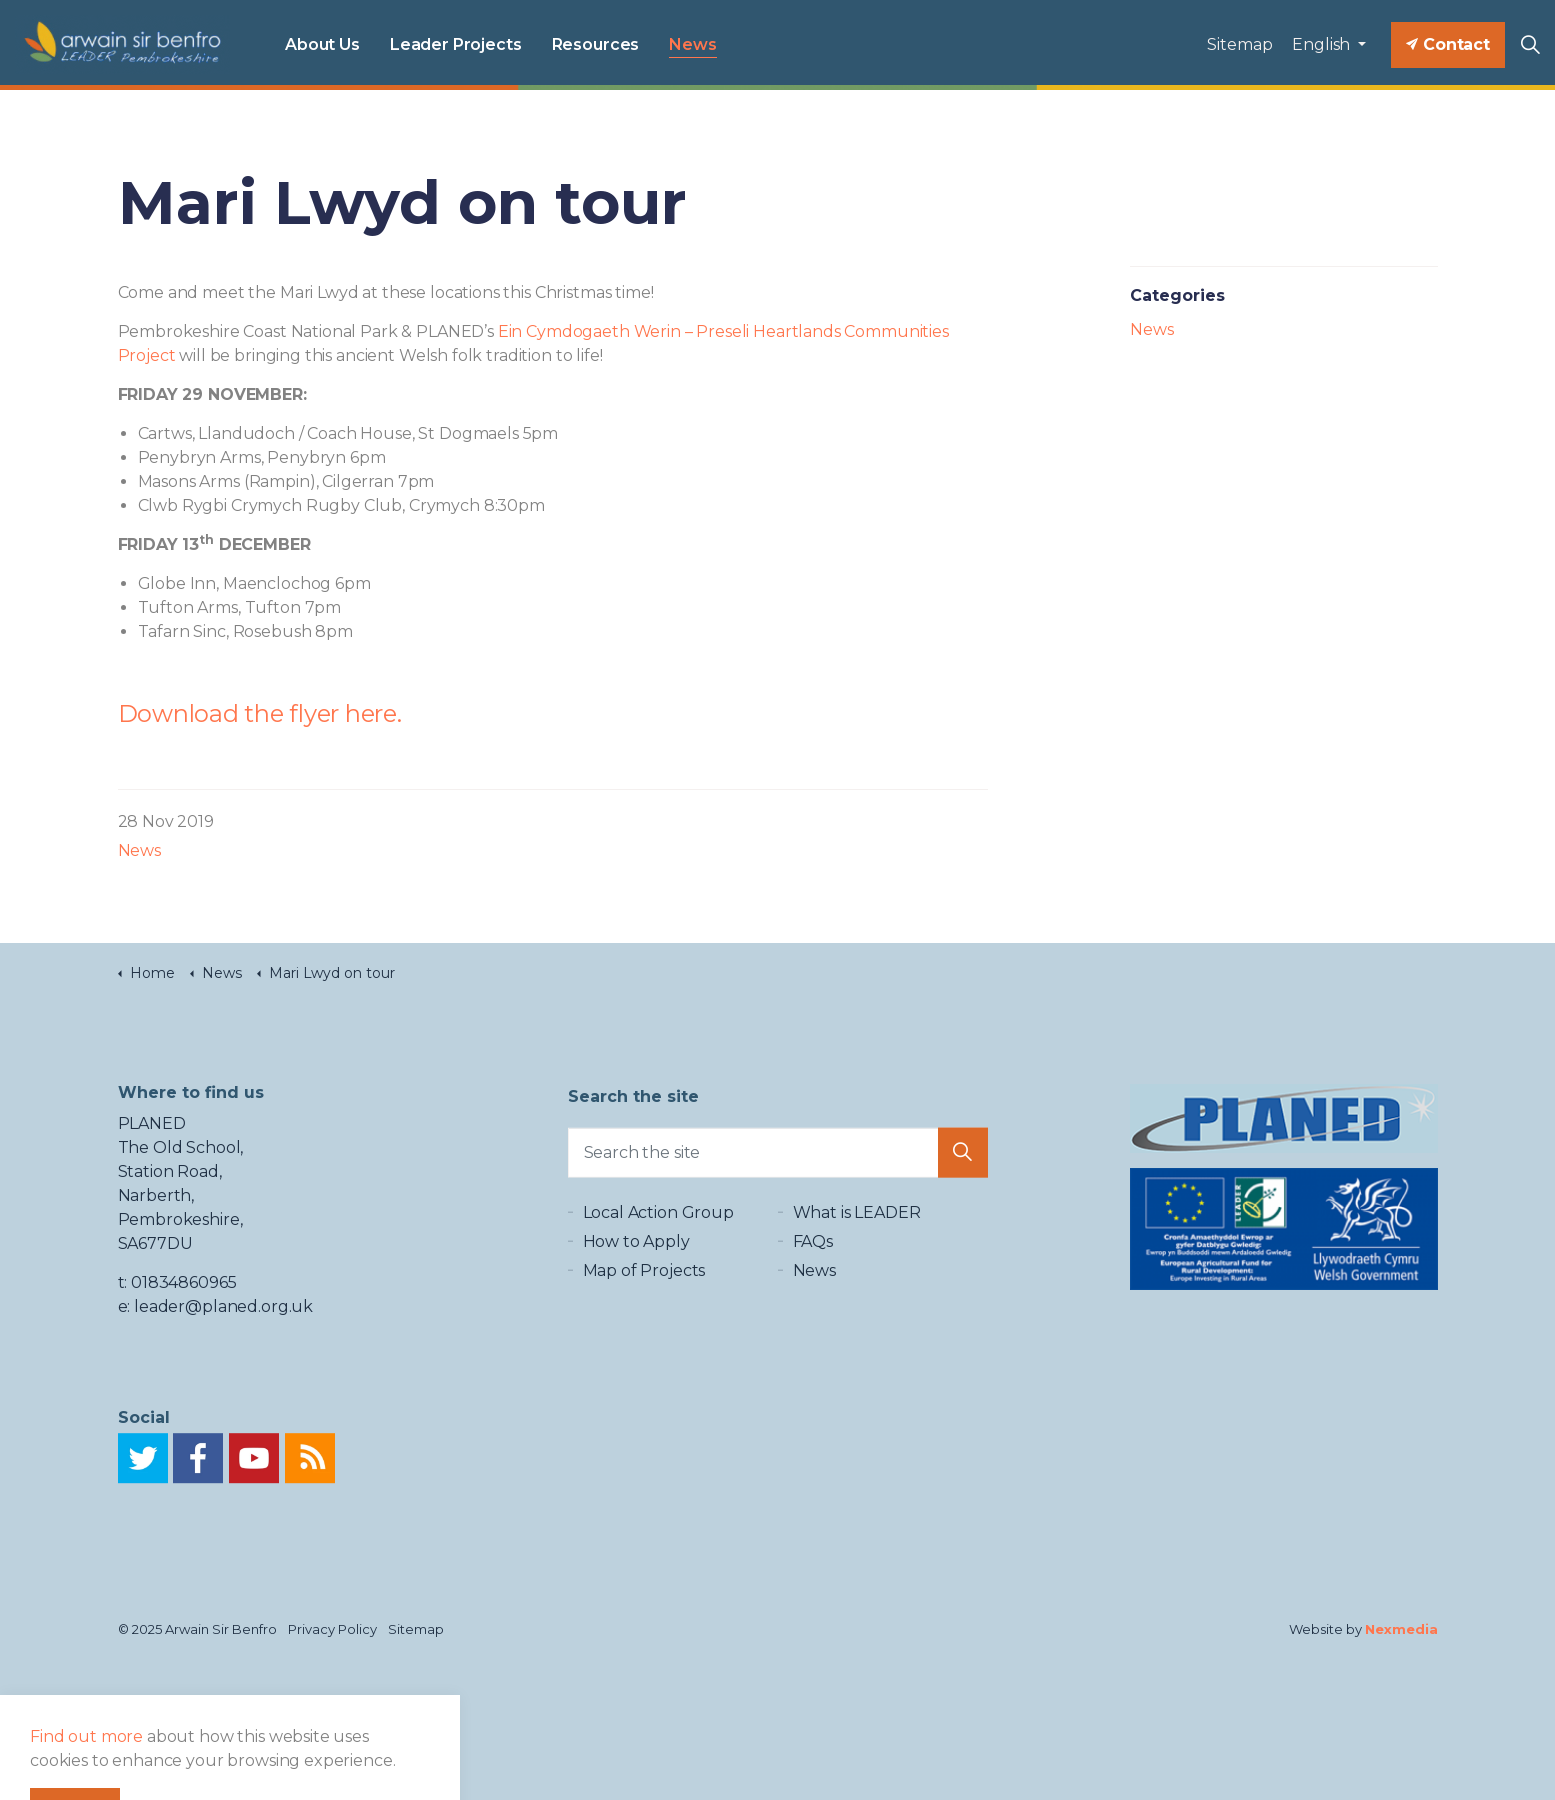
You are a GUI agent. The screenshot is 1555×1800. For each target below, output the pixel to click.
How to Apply (636, 1259)
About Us (322, 44)
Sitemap (1239, 44)
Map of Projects (644, 1288)
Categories (1177, 295)
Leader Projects (456, 44)
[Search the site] (778, 1163)
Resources (596, 44)
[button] (963, 1163)
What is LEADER (857, 1230)
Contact (1448, 45)
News (692, 44)
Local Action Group (658, 1230)
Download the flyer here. (260, 713)
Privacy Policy (332, 1629)
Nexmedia (1401, 1629)
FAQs (813, 1259)
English (1323, 44)
